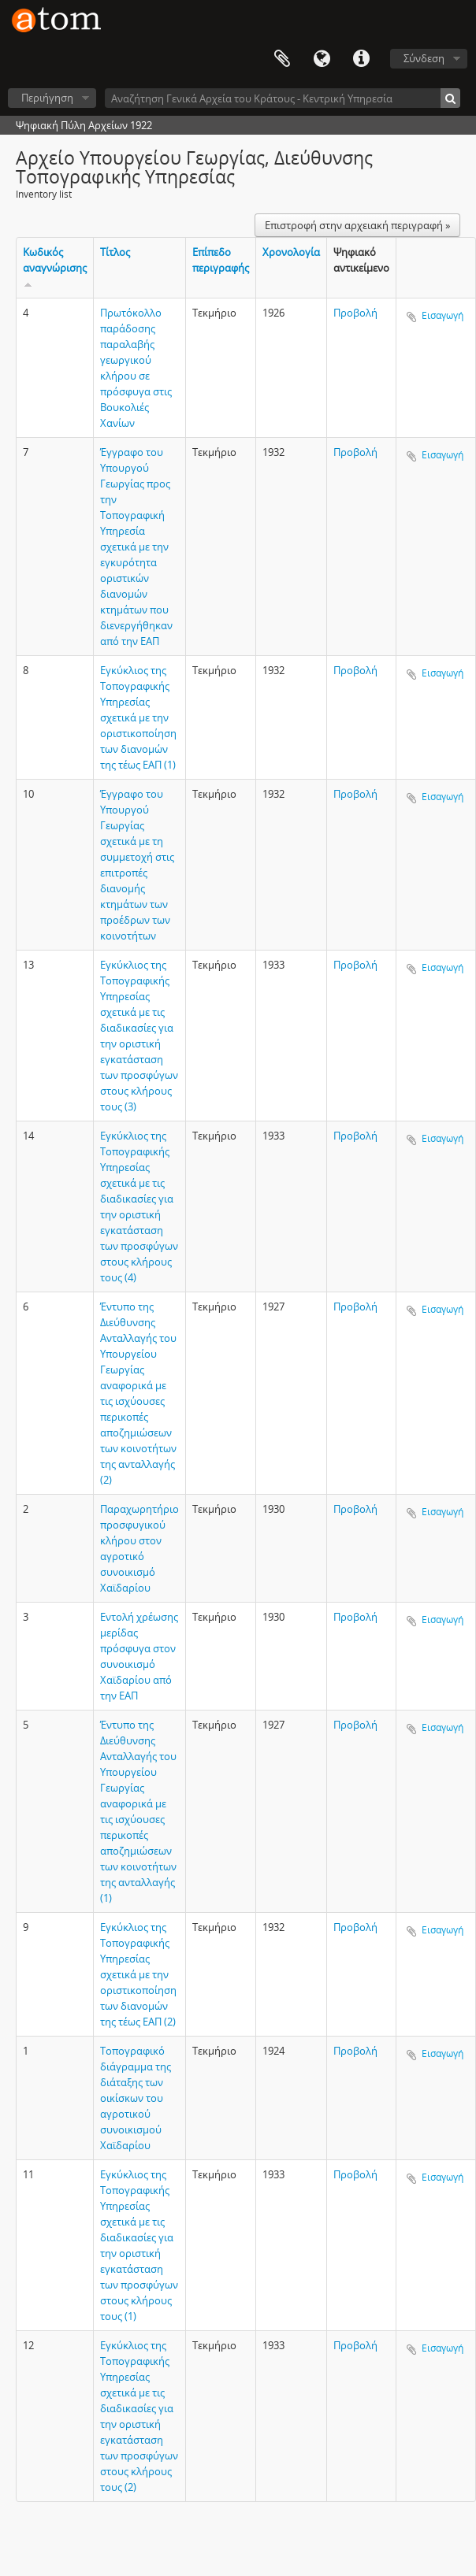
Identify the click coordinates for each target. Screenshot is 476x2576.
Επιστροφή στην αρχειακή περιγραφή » (357, 225)
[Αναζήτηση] (450, 98)
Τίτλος (115, 252)
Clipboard (282, 59)
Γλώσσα (321, 59)
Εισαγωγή (442, 315)
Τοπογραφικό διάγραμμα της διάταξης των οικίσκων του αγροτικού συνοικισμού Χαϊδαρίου (135, 2098)
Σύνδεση (423, 58)
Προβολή (355, 313)
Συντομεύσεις (361, 59)
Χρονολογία (291, 252)
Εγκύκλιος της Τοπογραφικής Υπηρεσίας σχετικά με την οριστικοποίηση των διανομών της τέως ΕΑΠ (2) (138, 1974)
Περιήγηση (47, 98)
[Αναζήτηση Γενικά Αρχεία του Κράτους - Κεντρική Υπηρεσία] (282, 98)
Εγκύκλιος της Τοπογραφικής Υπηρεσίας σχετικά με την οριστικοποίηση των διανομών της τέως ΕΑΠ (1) (138, 717)
